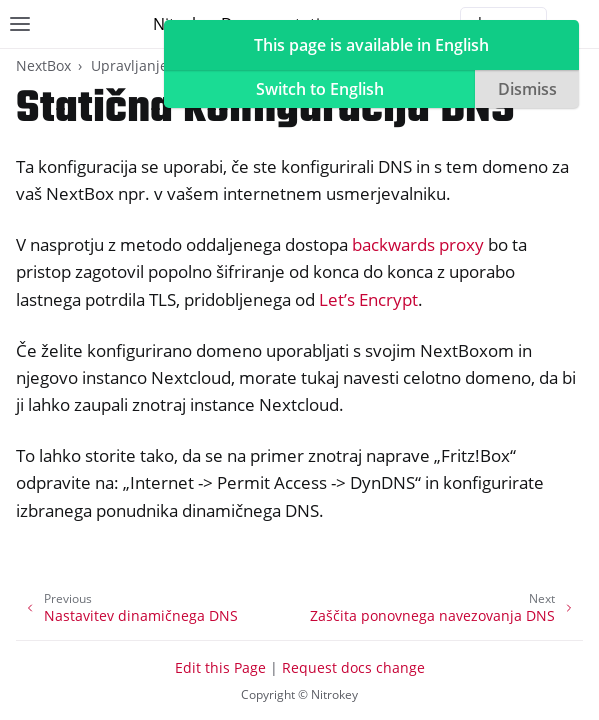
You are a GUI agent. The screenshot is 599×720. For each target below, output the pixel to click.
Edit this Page (220, 667)
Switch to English (320, 89)
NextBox (43, 65)
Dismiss (527, 89)
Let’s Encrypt (368, 299)
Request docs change (353, 667)
